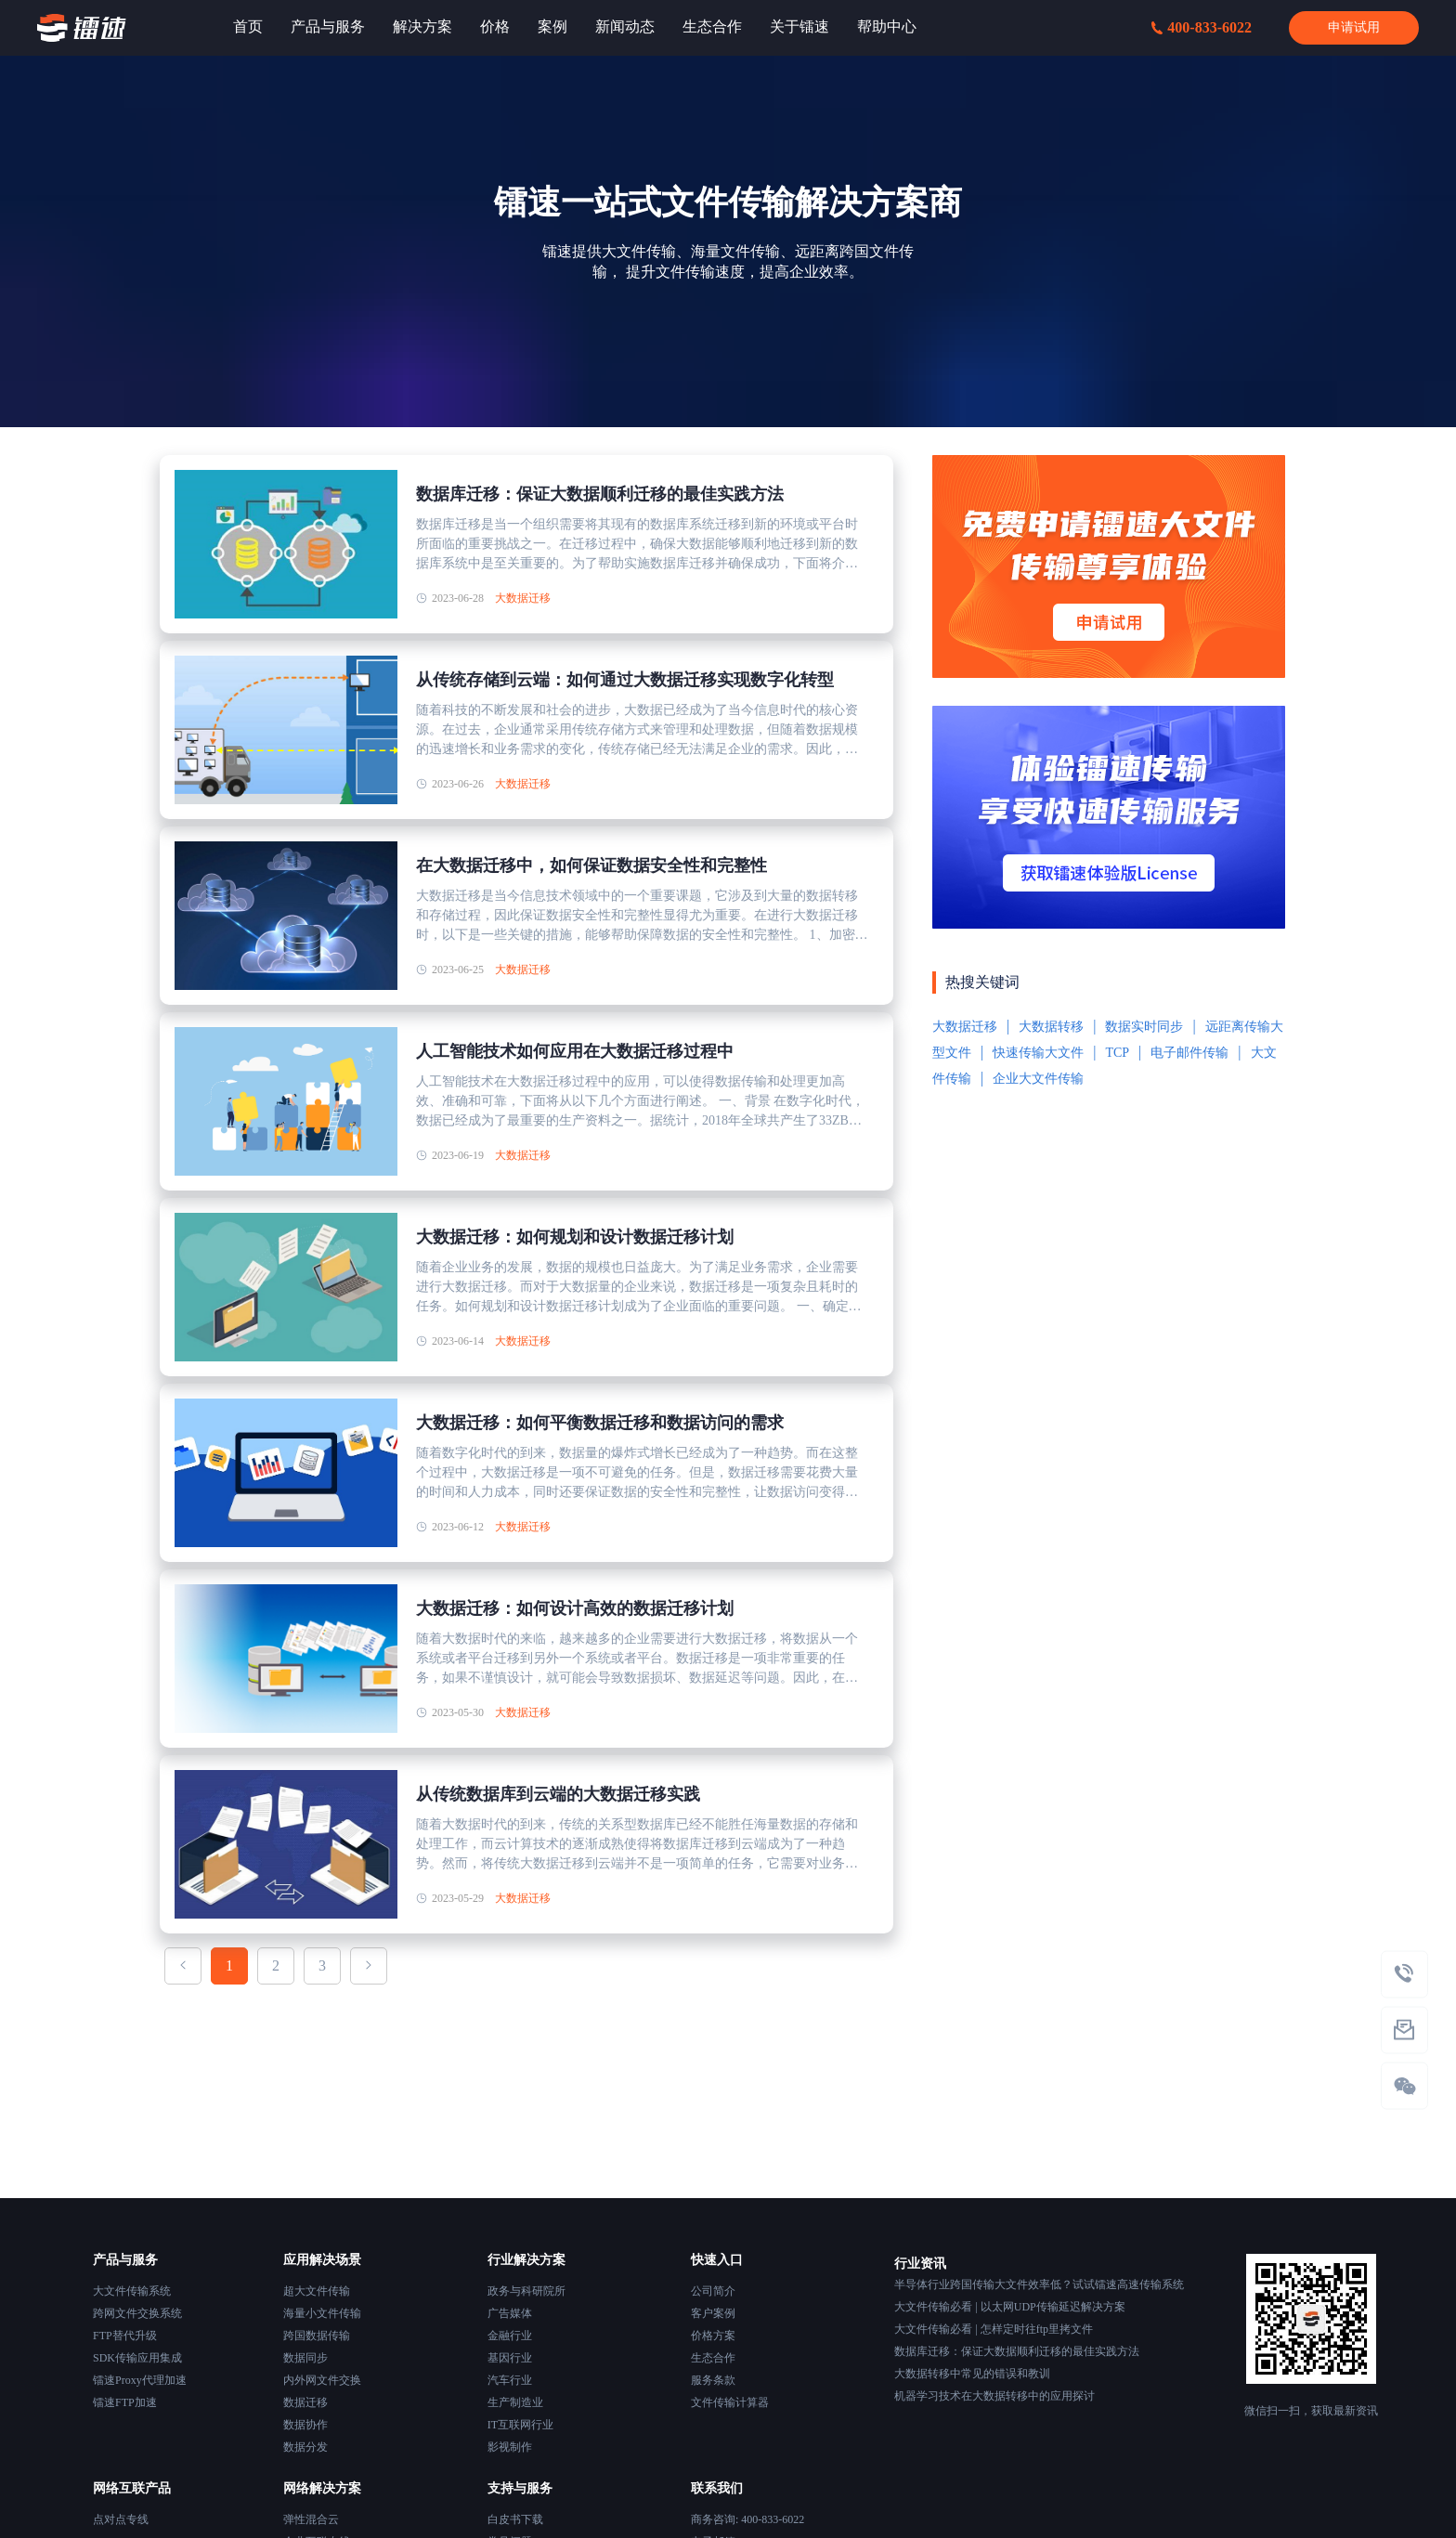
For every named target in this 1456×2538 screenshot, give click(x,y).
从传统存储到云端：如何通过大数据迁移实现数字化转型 (625, 679)
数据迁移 (305, 2402)
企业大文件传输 (1038, 1079)
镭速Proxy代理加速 (140, 2380)
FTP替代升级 (125, 2335)
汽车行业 (510, 2380)
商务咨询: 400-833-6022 (747, 2519)
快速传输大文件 (1038, 1053)
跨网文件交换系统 (137, 2313)
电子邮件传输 (1189, 1053)
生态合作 (713, 2357)
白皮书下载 (515, 2519)
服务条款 (713, 2380)
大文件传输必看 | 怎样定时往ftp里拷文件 (993, 2329)
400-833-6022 (1201, 27)
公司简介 (713, 2290)
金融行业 (510, 2335)
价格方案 (713, 2335)
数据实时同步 (1144, 1027)
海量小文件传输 (322, 2313)
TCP (1117, 1053)
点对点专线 (121, 2519)
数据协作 (305, 2424)
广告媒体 (510, 2313)
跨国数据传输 (316, 2335)
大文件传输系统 (132, 2290)
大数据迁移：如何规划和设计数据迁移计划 (575, 1237)
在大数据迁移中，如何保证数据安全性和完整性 (591, 865)
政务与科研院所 (527, 2290)
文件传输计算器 (730, 2402)
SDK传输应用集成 (137, 2357)
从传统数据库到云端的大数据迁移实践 (558, 1794)
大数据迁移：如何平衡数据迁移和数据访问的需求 (600, 1422)
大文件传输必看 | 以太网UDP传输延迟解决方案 (1009, 2306)
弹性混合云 (311, 2519)
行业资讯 (920, 2264)
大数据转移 (1051, 1027)
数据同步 (305, 2357)
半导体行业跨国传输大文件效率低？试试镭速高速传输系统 (1039, 2284)
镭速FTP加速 (125, 2402)
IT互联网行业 (520, 2424)
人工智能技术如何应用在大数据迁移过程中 (575, 1051)
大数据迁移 (523, 598)
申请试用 (1354, 27)
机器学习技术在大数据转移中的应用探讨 (994, 2395)
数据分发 (305, 2446)
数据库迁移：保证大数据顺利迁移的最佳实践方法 (600, 494)
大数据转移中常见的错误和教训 (972, 2373)
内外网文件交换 (322, 2380)
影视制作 (510, 2446)
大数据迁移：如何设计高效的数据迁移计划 (575, 1608)
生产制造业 (515, 2402)
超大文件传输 (316, 2290)
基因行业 (510, 2357)
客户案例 (713, 2313)
